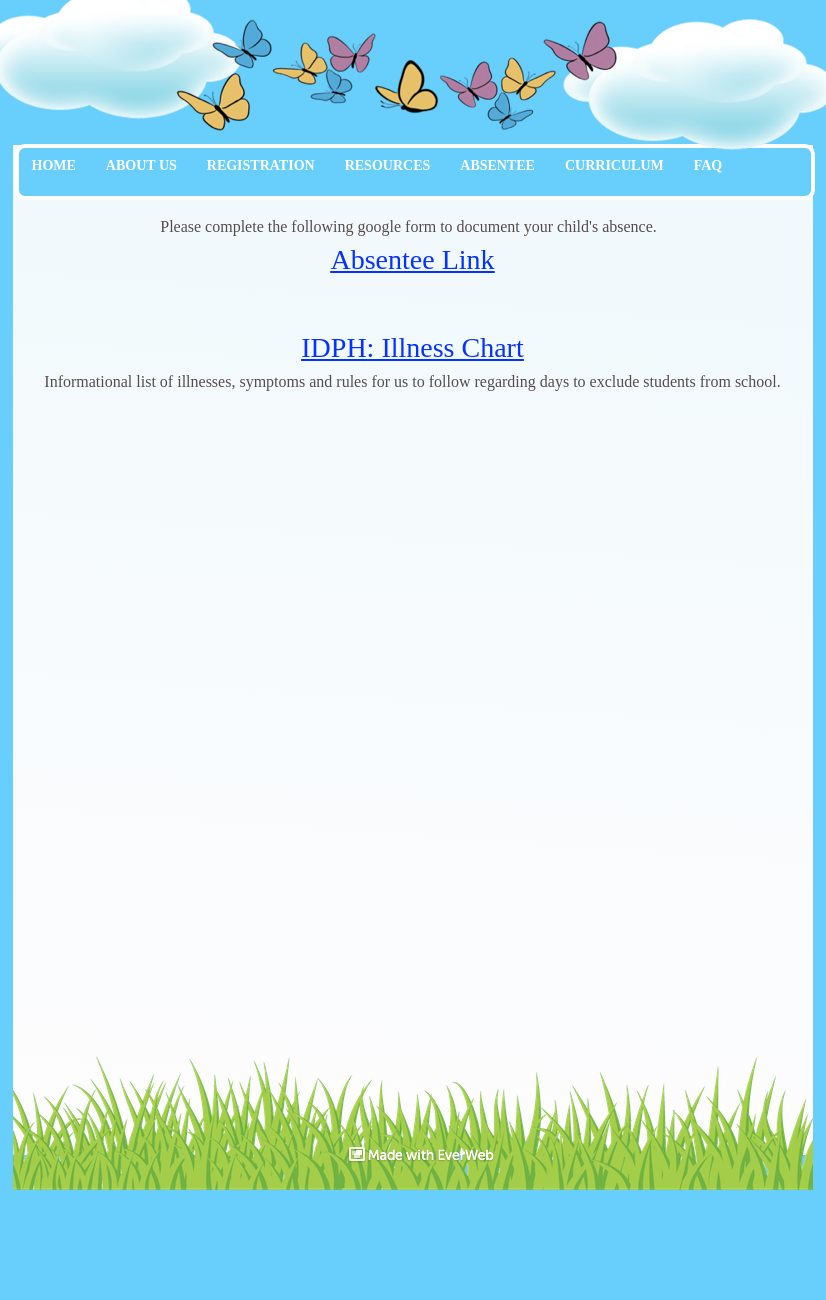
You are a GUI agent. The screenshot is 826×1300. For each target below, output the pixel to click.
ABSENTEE (497, 165)
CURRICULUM (614, 165)
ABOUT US (141, 165)
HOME (54, 165)
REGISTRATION (261, 165)
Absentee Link (412, 259)
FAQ (708, 165)
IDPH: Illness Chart (412, 347)
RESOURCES (388, 165)
